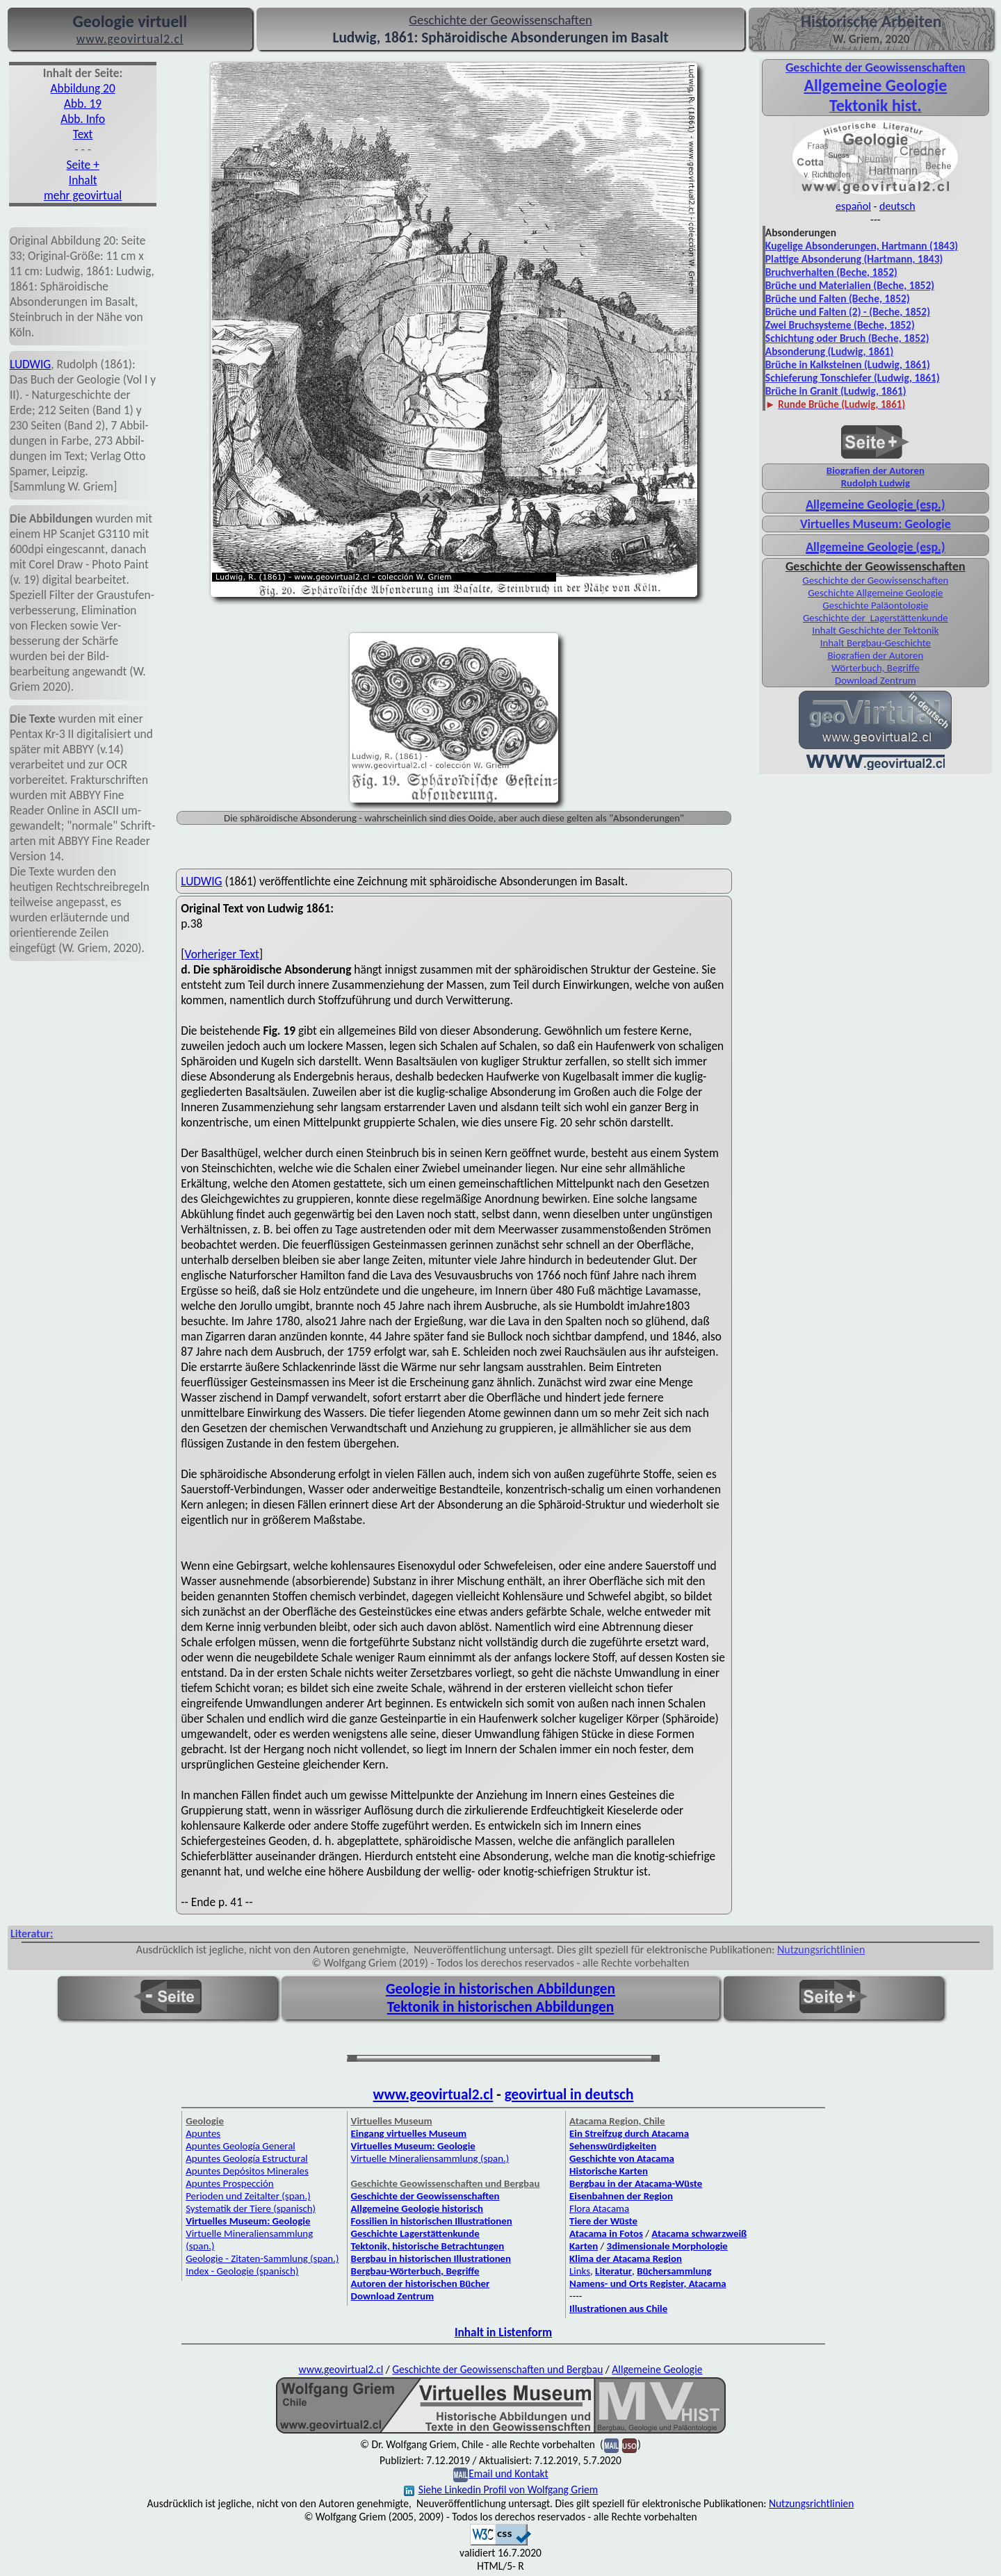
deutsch (897, 206)
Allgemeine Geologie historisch (417, 2208)
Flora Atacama (599, 2208)
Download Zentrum (875, 680)
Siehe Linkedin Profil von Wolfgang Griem (501, 2489)
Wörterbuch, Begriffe (875, 668)
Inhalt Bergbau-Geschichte (875, 643)
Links (579, 2271)
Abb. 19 (82, 103)
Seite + (82, 164)
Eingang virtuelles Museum (409, 2133)
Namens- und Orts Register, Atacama (647, 2283)
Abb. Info (82, 118)
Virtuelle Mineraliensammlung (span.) (430, 2158)
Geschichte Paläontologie (875, 605)
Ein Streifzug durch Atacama (629, 2133)
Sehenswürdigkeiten (612, 2146)
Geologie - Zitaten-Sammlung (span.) (262, 2258)
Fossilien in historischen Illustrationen (431, 2221)
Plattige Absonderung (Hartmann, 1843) (854, 258)
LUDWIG (30, 364)
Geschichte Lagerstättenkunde (415, 2233)
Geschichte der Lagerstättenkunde (875, 618)
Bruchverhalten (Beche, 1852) (831, 272)
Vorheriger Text (222, 954)
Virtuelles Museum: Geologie (875, 524)
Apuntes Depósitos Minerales (247, 2171)
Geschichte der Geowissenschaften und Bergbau (497, 2369)
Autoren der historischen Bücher (420, 2283)
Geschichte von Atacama (621, 2158)
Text (83, 134)
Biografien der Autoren (876, 470)
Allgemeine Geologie (875, 85)
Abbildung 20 (83, 88)
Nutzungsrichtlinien (821, 1949)
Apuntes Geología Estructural (247, 2158)
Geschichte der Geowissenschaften (875, 580)
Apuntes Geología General (240, 2146)
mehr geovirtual (83, 195)
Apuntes (203, 2133)
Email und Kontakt (508, 2473)
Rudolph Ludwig (875, 483)
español (853, 206)
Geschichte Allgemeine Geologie (875, 592)
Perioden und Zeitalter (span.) (248, 2196)
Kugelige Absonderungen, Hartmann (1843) (861, 245)
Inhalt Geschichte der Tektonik (875, 630)
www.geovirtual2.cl (433, 2094)
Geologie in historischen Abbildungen (500, 1989)
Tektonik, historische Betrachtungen (428, 2246)
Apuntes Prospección (229, 2183)
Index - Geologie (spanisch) (242, 2271)
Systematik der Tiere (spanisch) (251, 2208)
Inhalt (83, 180)
